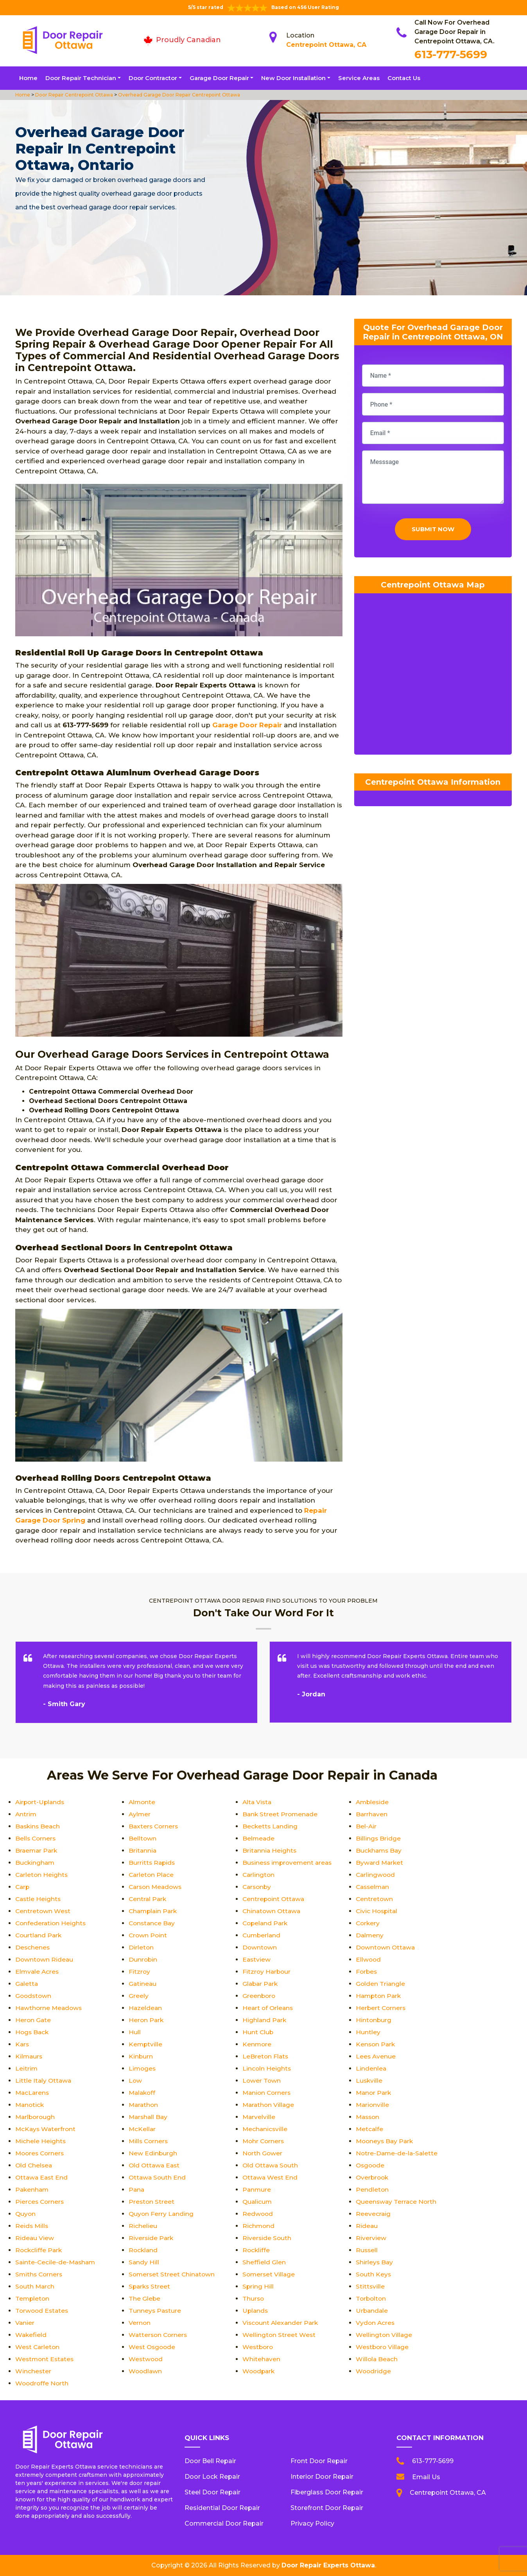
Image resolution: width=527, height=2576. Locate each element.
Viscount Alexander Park (281, 2322)
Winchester (33, 2371)
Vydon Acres (376, 2322)
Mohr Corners (264, 2141)
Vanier (25, 2322)
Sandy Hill (144, 2262)
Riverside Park (151, 2238)
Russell (367, 2250)
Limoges (143, 2068)
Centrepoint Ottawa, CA (326, 44)
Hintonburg (374, 2020)
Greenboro (259, 1995)
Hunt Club (258, 2032)
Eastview (256, 1959)
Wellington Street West (279, 2335)
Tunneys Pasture (155, 2310)
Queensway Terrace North (397, 2201)
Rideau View (34, 2238)
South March (35, 2286)
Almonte (142, 1802)
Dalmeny (370, 1935)
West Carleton (38, 2347)
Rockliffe (256, 2250)
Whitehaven (261, 2359)
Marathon (144, 2104)
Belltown (143, 1838)
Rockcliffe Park (39, 2250)
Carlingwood (376, 1874)
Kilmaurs (29, 2056)
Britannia (143, 1850)
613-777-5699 (450, 54)
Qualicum (257, 2201)
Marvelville (259, 2117)
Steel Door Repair (212, 2492)
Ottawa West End (270, 2177)
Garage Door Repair (219, 78)
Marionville (373, 2104)
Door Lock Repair (212, 2476)
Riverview (371, 2238)
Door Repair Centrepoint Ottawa (73, 95)
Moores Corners (40, 2153)
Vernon (140, 2322)
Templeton (32, 2298)
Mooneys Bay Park (386, 2141)
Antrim (26, 1814)
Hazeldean (146, 2008)
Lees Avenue (376, 2056)
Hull (135, 2032)
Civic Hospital (377, 1911)
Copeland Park (266, 1923)
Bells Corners (36, 1838)
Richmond (258, 2226)
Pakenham (32, 2189)
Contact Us (403, 78)
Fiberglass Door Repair (326, 2492)
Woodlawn (146, 2371)
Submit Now (433, 530)
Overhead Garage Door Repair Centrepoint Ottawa (178, 95)
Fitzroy (140, 1971)
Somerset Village (269, 2274)
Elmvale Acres (37, 1971)
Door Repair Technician (80, 78)
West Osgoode (153, 2347)
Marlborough (36, 2117)
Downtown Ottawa (386, 1947)
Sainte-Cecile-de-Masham (56, 2262)
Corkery (368, 1923)
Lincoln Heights (267, 2068)
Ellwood (369, 1959)
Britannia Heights (270, 1850)
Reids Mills (32, 2226)
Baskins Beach (38, 1826)
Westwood (146, 2359)
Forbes (367, 1971)
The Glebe (145, 2298)
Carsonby (257, 1886)
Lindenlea (371, 2068)
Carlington (259, 1874)
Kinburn (141, 2056)
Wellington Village (384, 2335)
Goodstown (34, 1995)
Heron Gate (33, 2020)
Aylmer (140, 1814)
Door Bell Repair (210, 2461)
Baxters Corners (154, 1826)
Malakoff (143, 2092)
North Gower (262, 2153)
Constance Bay (153, 1923)
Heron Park (147, 2020)
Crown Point (148, 1935)
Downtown (260, 1947)
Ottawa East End (42, 2177)
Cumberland (262, 1935)
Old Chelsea (34, 2165)
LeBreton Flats (265, 2056)
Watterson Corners (159, 2335)
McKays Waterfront (46, 2129)
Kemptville (146, 2044)
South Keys (374, 2274)
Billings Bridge (378, 1838)
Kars (22, 2044)
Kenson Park (376, 2044)
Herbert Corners (381, 2008)
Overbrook (373, 2177)
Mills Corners (149, 2141)
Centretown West (43, 1911)
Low (135, 2080)
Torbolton (371, 2298)
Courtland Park (39, 1935)
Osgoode (371, 2165)
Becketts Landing (270, 1826)
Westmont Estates (45, 2359)
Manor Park (374, 2092)
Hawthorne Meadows (49, 2008)
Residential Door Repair (222, 2508)
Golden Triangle (381, 1983)
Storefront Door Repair (326, 2508)
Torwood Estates (42, 2310)
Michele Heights (40, 2141)
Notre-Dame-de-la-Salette (397, 2153)
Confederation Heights (51, 1923)
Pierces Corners (40, 2201)
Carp (22, 1886)
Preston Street (152, 2201)
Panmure (257, 2189)
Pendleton (372, 2189)
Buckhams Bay (379, 1850)
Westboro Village (383, 2347)
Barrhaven (372, 1814)
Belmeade (258, 1838)
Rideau (367, 2226)
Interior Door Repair (321, 2476)
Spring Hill (258, 2286)
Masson (368, 2117)
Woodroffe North (42, 2383)
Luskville (369, 2080)
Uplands (255, 2310)
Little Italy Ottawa (44, 2080)
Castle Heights (38, 1899)
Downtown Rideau (44, 1959)
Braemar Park (37, 1850)
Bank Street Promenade (280, 1814)
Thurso (253, 2298)
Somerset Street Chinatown (173, 2274)
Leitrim (26, 2068)
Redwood (258, 2213)
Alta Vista (257, 1802)
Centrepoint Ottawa (274, 1899)
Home (28, 78)
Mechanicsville (265, 2129)
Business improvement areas (288, 1862)
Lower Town (261, 2080)
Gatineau (143, 1983)
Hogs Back (32, 2032)
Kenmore (257, 2044)
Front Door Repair (319, 2461)
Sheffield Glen (264, 2262)
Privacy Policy (312, 2523)
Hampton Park (379, 1995)
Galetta (27, 1983)
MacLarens (32, 2092)
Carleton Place (152, 1874)
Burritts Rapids (152, 1862)
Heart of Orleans (268, 2008)
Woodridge (374, 2371)
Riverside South (267, 2238)
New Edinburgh (153, 2153)
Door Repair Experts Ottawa (328, 2565)
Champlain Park (154, 1911)
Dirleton (141, 1947)
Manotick (30, 2104)
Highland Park (264, 2020)
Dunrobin (143, 1959)
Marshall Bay (149, 2117)
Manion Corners (267, 2092)
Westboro (258, 2347)
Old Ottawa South (271, 2165)
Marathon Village (269, 2104)
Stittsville (370, 2286)
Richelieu (143, 2226)
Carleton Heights (42, 1874)
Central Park (148, 1899)
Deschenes (32, 1947)
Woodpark (259, 2371)
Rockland (144, 2250)
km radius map (433, 678)
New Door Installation (293, 78)
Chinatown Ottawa (272, 1911)
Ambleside (373, 1802)
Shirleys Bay (375, 2262)
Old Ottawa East (155, 2165)
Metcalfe (370, 2129)
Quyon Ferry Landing (162, 2213)
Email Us (426, 2477)
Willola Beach (377, 2359)
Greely (139, 1995)
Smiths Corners (39, 2274)
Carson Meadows (157, 1886)
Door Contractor (153, 78)
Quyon (25, 2213)
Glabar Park (261, 1983)
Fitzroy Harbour (267, 1971)
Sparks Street (150, 2286)
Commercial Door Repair (224, 2523)
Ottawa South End (158, 2177)
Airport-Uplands (40, 1802)
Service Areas (359, 78)
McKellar (142, 2129)
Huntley (368, 2032)
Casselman (373, 1886)
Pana (137, 2189)
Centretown (375, 1899)
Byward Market (380, 1862)
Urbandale (372, 2310)
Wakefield (31, 2335)
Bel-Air (366, 1826)
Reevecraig (373, 2213)
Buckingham (35, 1862)
